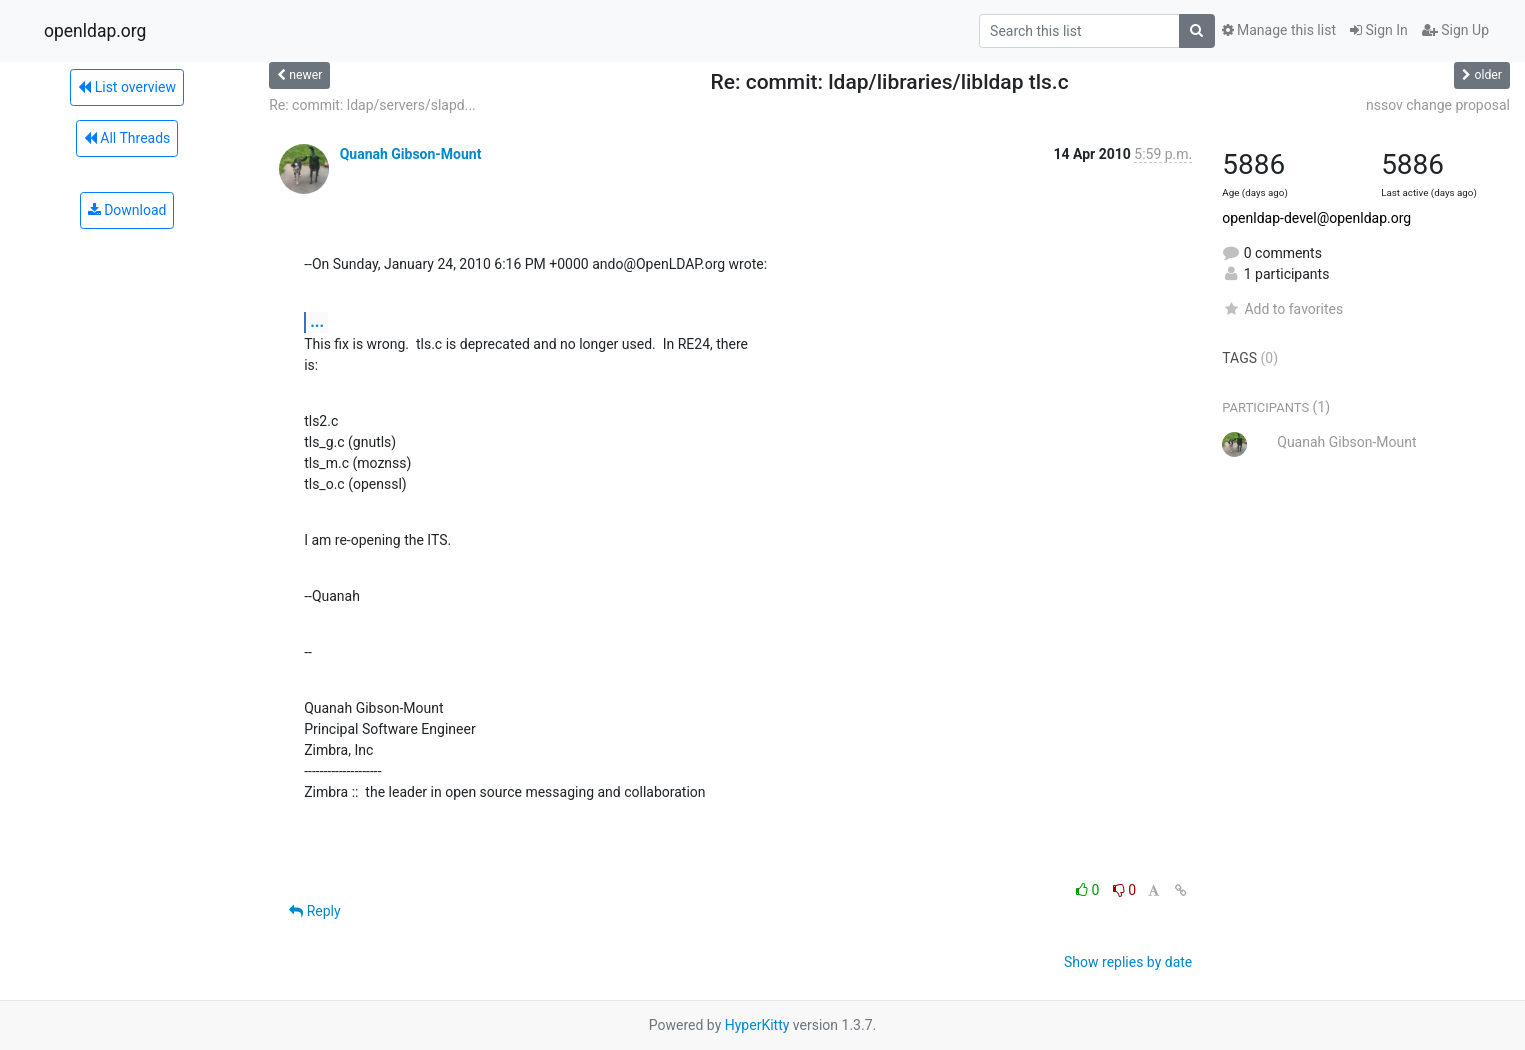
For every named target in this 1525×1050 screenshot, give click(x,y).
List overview (127, 87)
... (317, 321)
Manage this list (1279, 30)
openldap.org (95, 31)
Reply (314, 911)
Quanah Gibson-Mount (411, 154)
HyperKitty (757, 1025)
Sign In (1379, 30)
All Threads (127, 138)
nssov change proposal (1438, 105)
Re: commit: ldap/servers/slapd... (372, 105)
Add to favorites (1282, 309)
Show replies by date (1128, 962)
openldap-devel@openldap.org (1316, 218)
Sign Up (1455, 30)
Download (127, 210)
